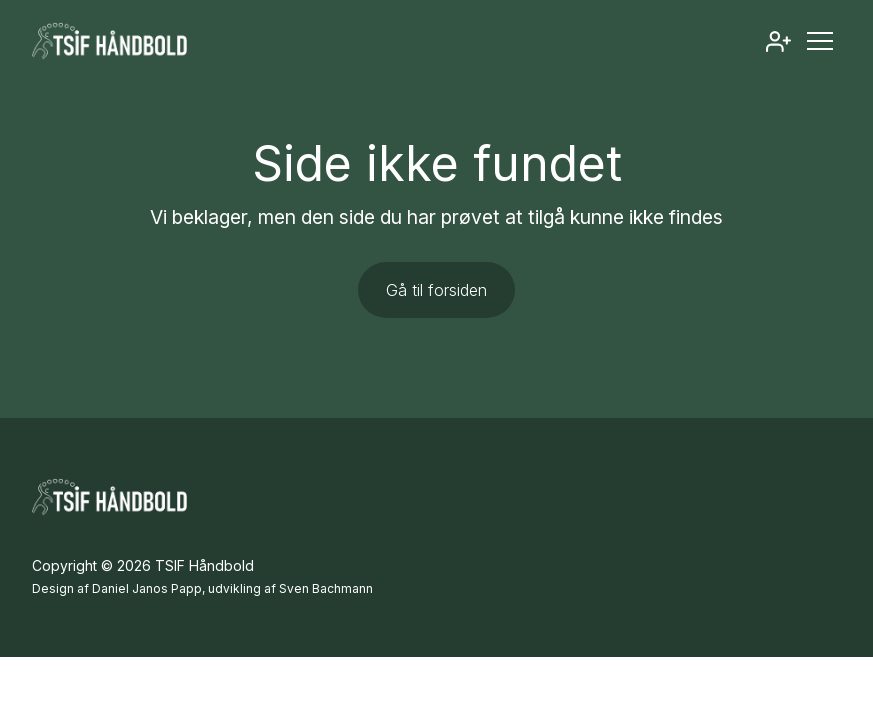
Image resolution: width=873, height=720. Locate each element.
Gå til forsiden (436, 290)
